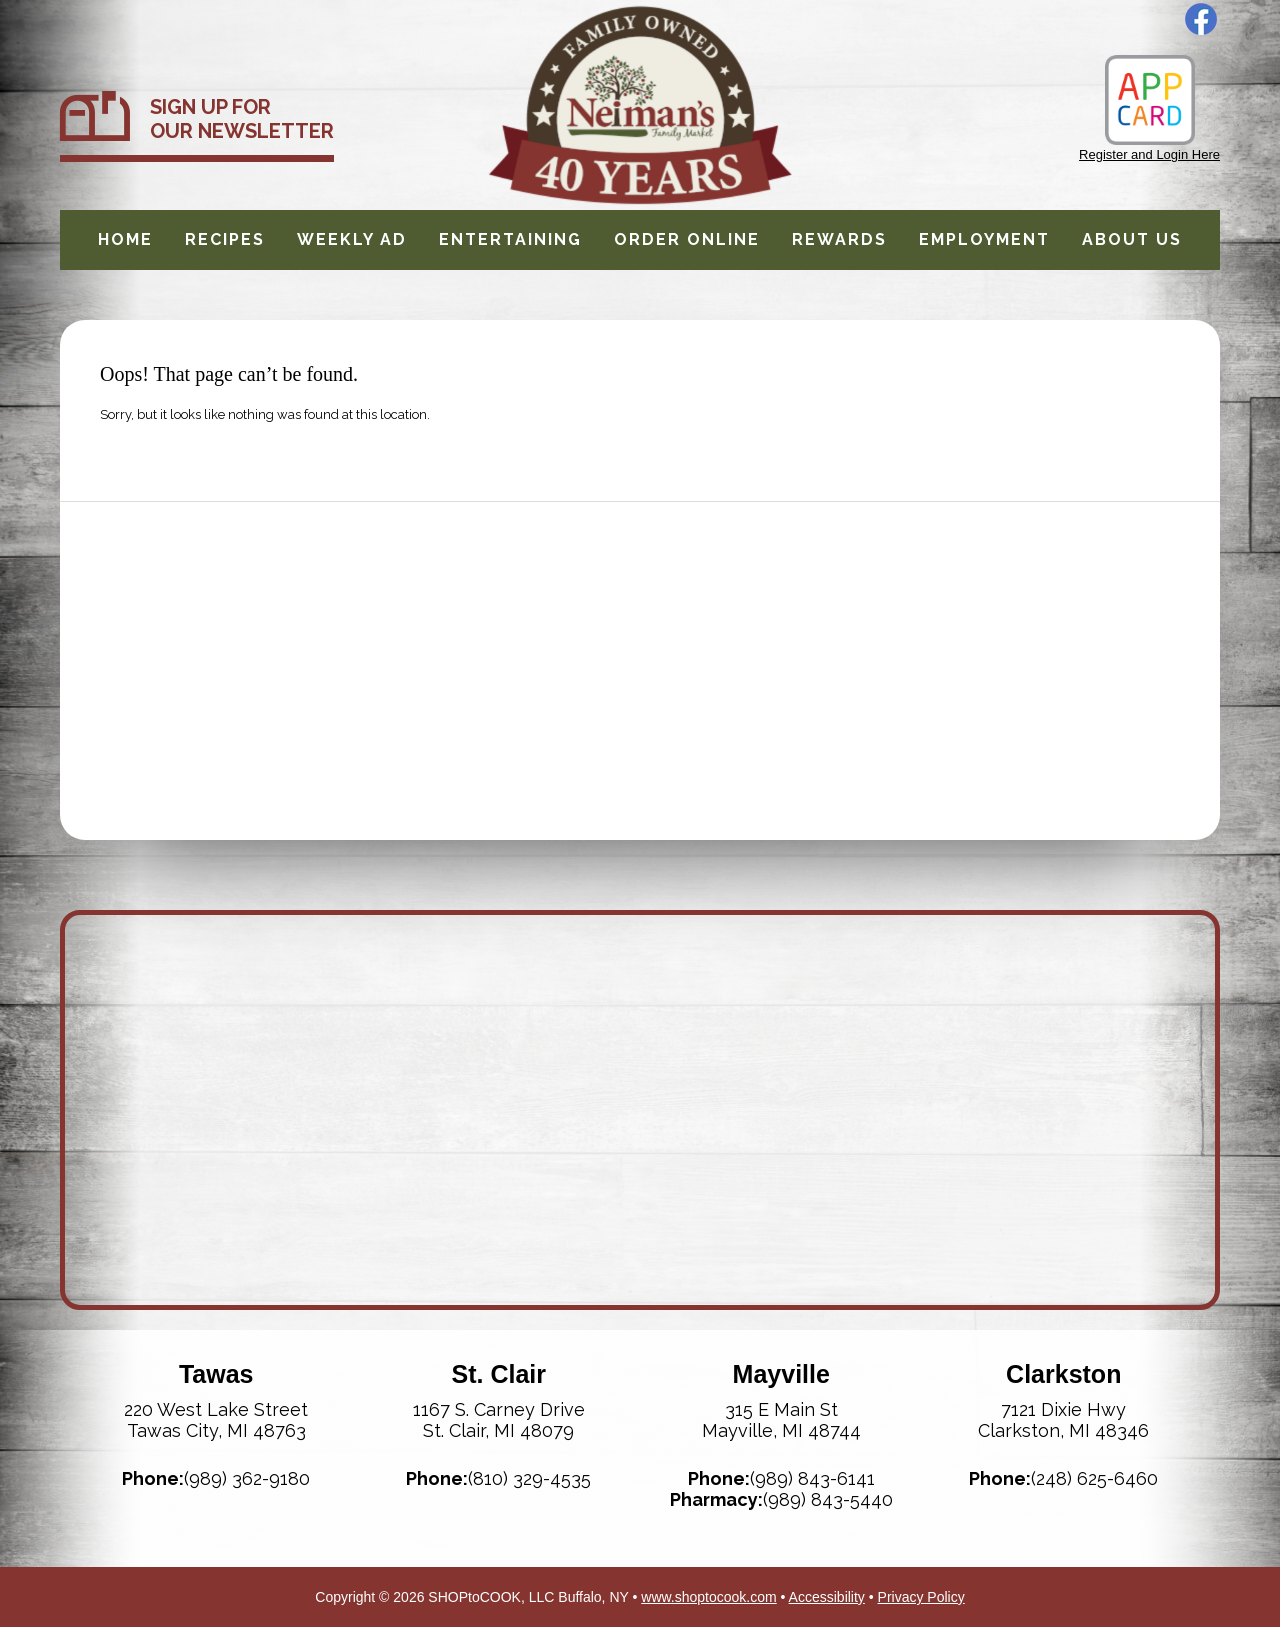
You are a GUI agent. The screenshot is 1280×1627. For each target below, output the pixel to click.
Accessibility (827, 1597)
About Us (1132, 239)
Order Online (687, 239)
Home (125, 239)
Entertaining (510, 239)
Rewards (839, 239)
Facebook (1201, 19)
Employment (984, 239)
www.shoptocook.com (708, 1597)
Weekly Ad (352, 239)
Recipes (225, 239)
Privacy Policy (921, 1597)
